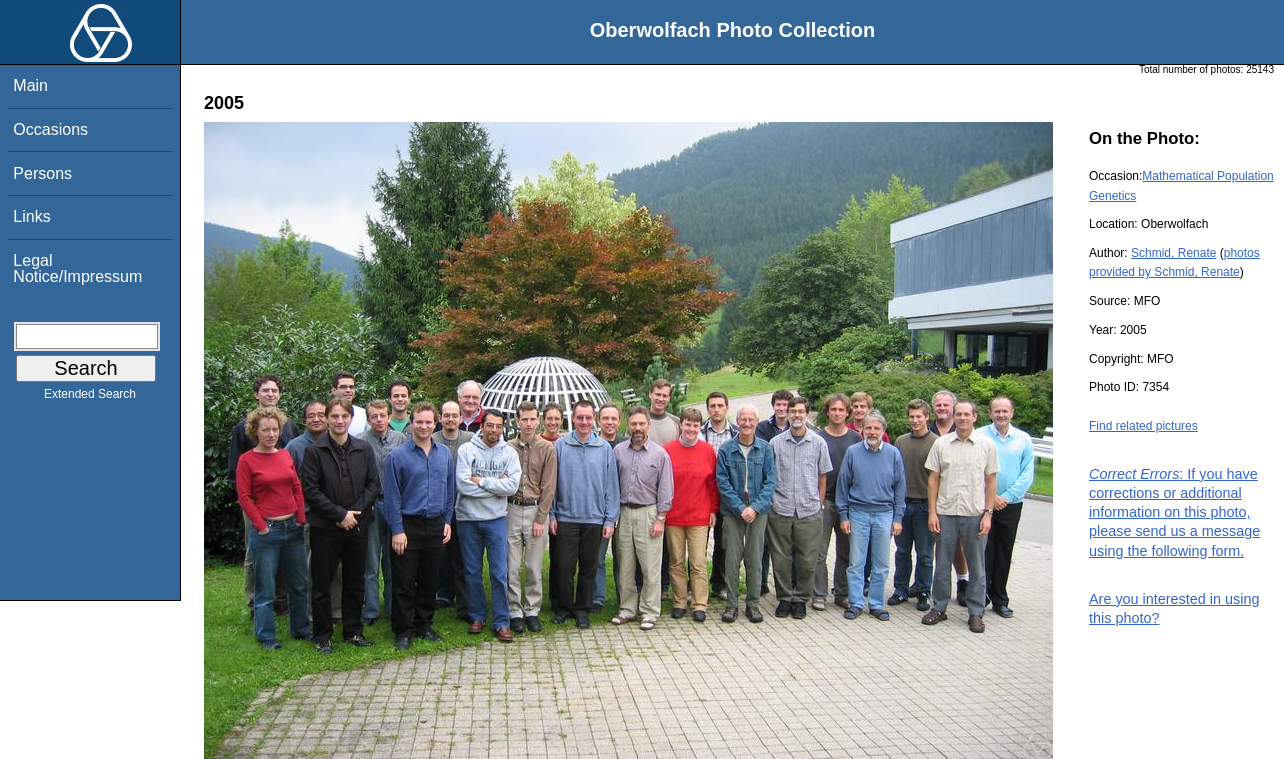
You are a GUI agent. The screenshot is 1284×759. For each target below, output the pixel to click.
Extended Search (90, 398)
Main (30, 85)
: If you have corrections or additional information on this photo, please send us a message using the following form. (1174, 512)
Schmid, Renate (1173, 253)
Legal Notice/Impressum (77, 268)
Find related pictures (1143, 426)
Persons (42, 173)
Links (31, 216)
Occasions (50, 129)
